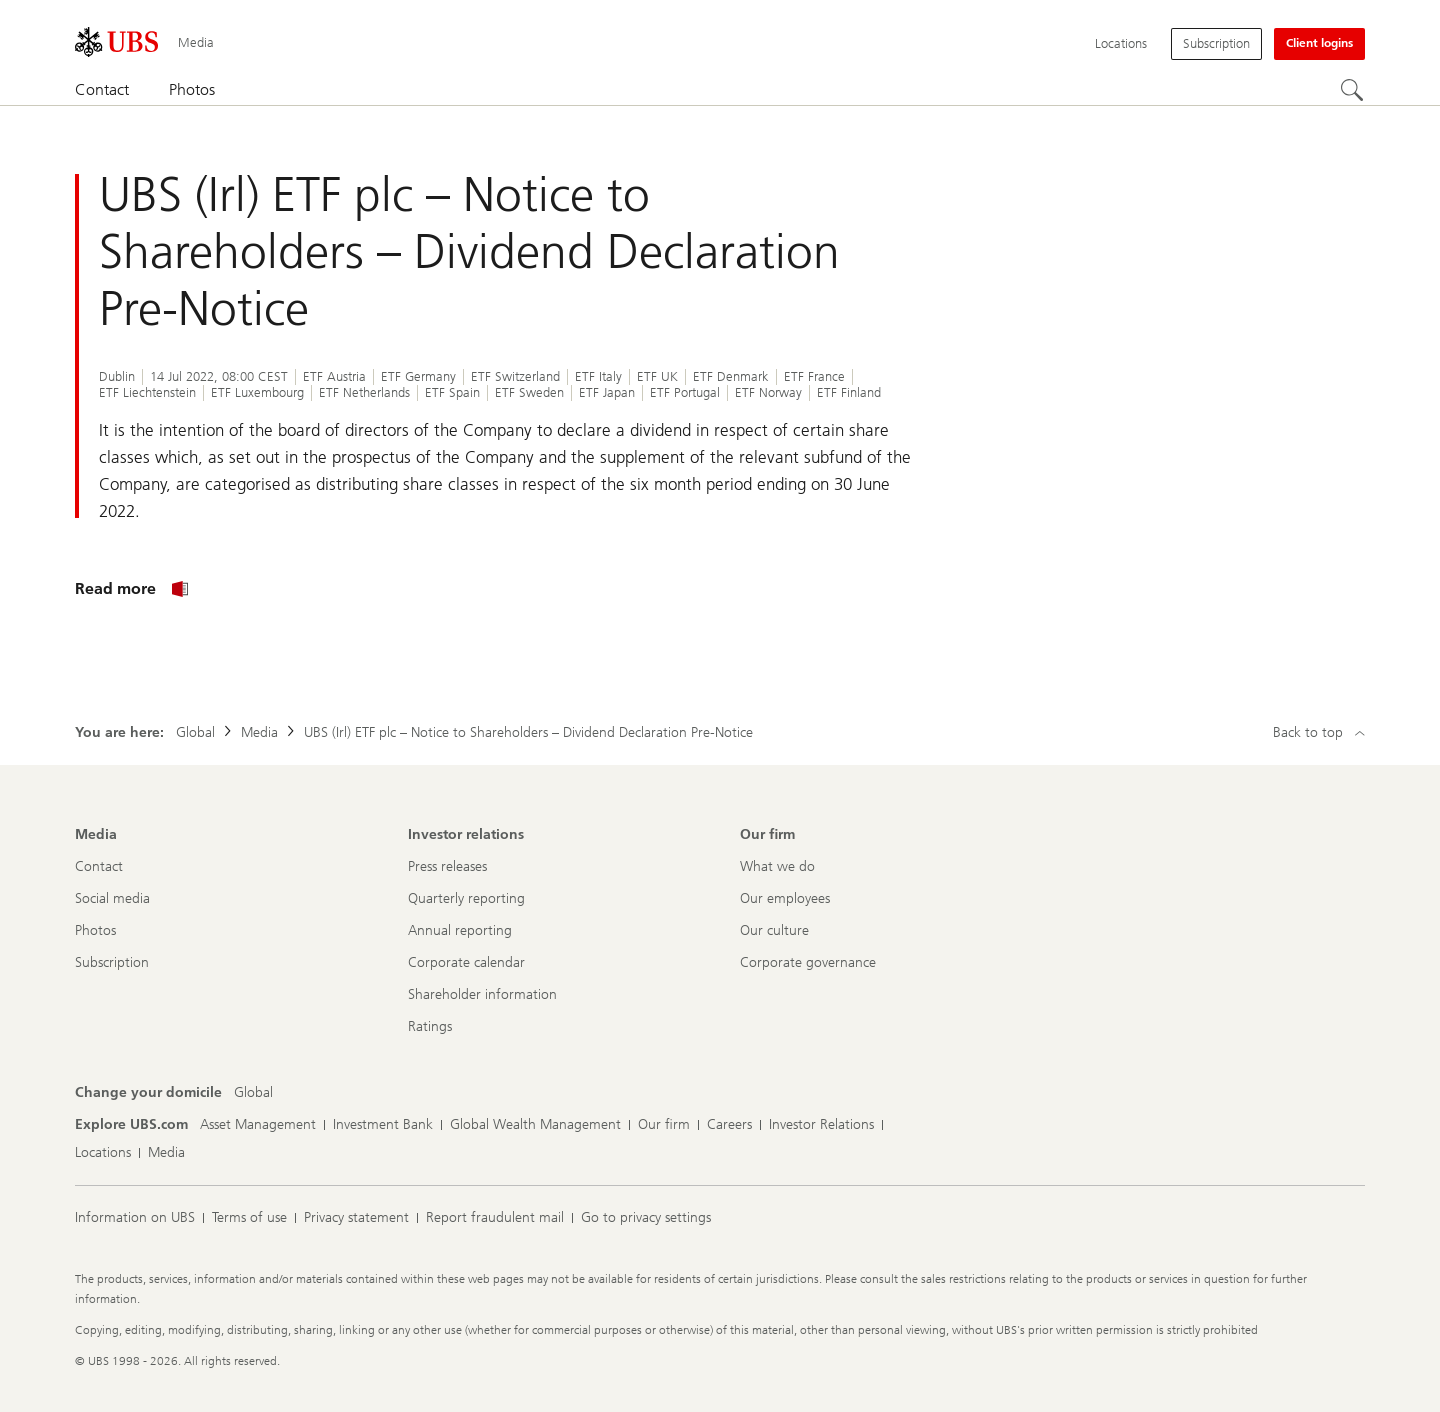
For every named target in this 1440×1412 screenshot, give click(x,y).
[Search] (1353, 91)
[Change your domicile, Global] (253, 1093)
